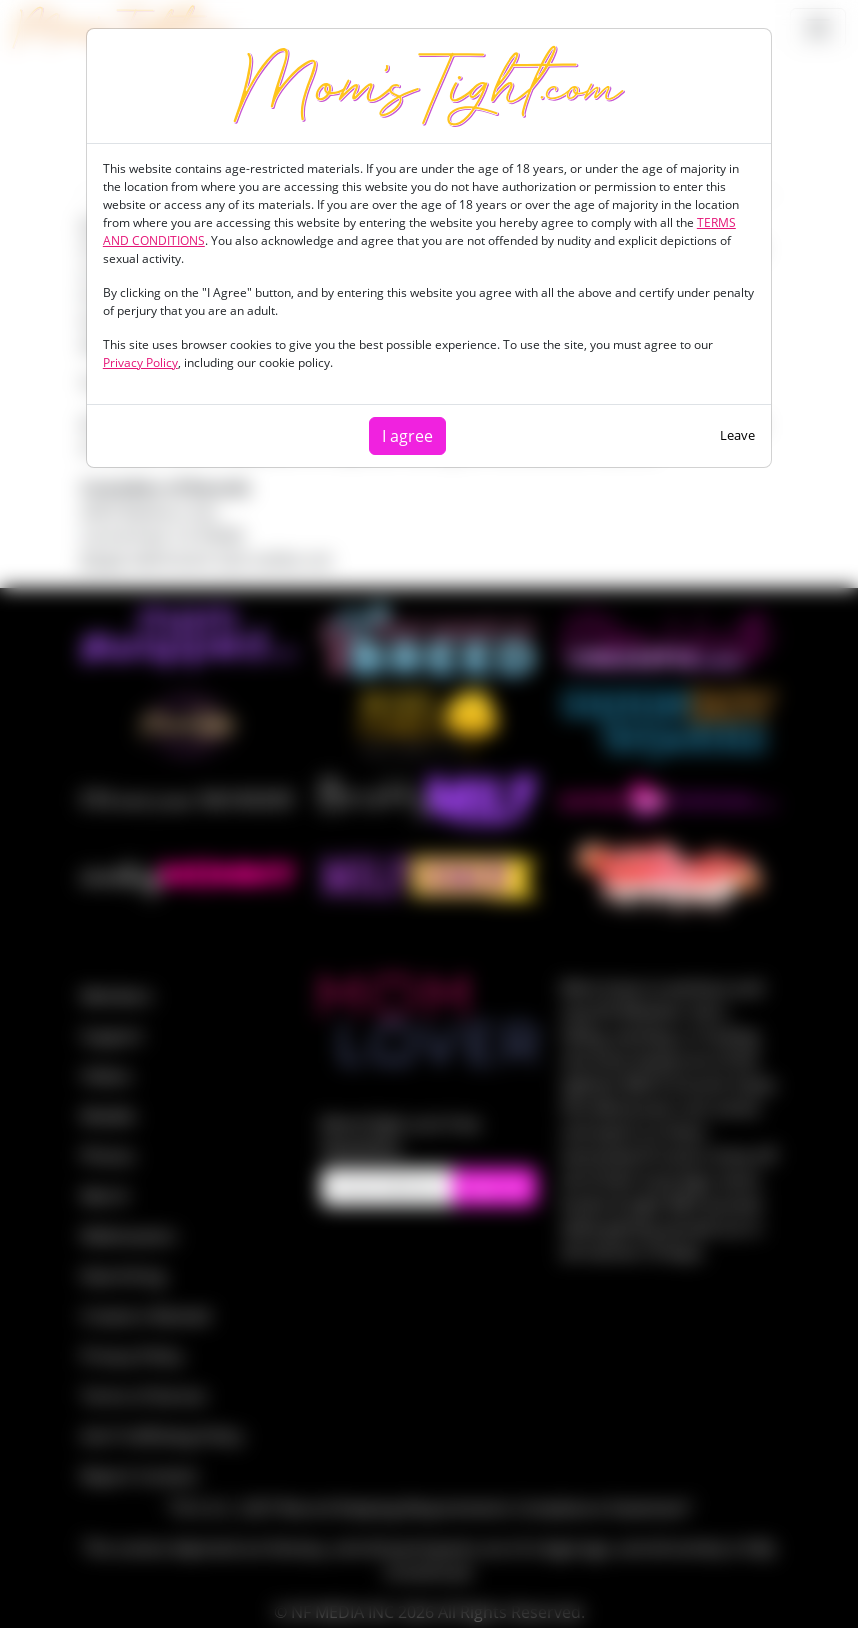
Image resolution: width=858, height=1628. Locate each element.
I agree (407, 436)
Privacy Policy (140, 362)
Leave (737, 435)
